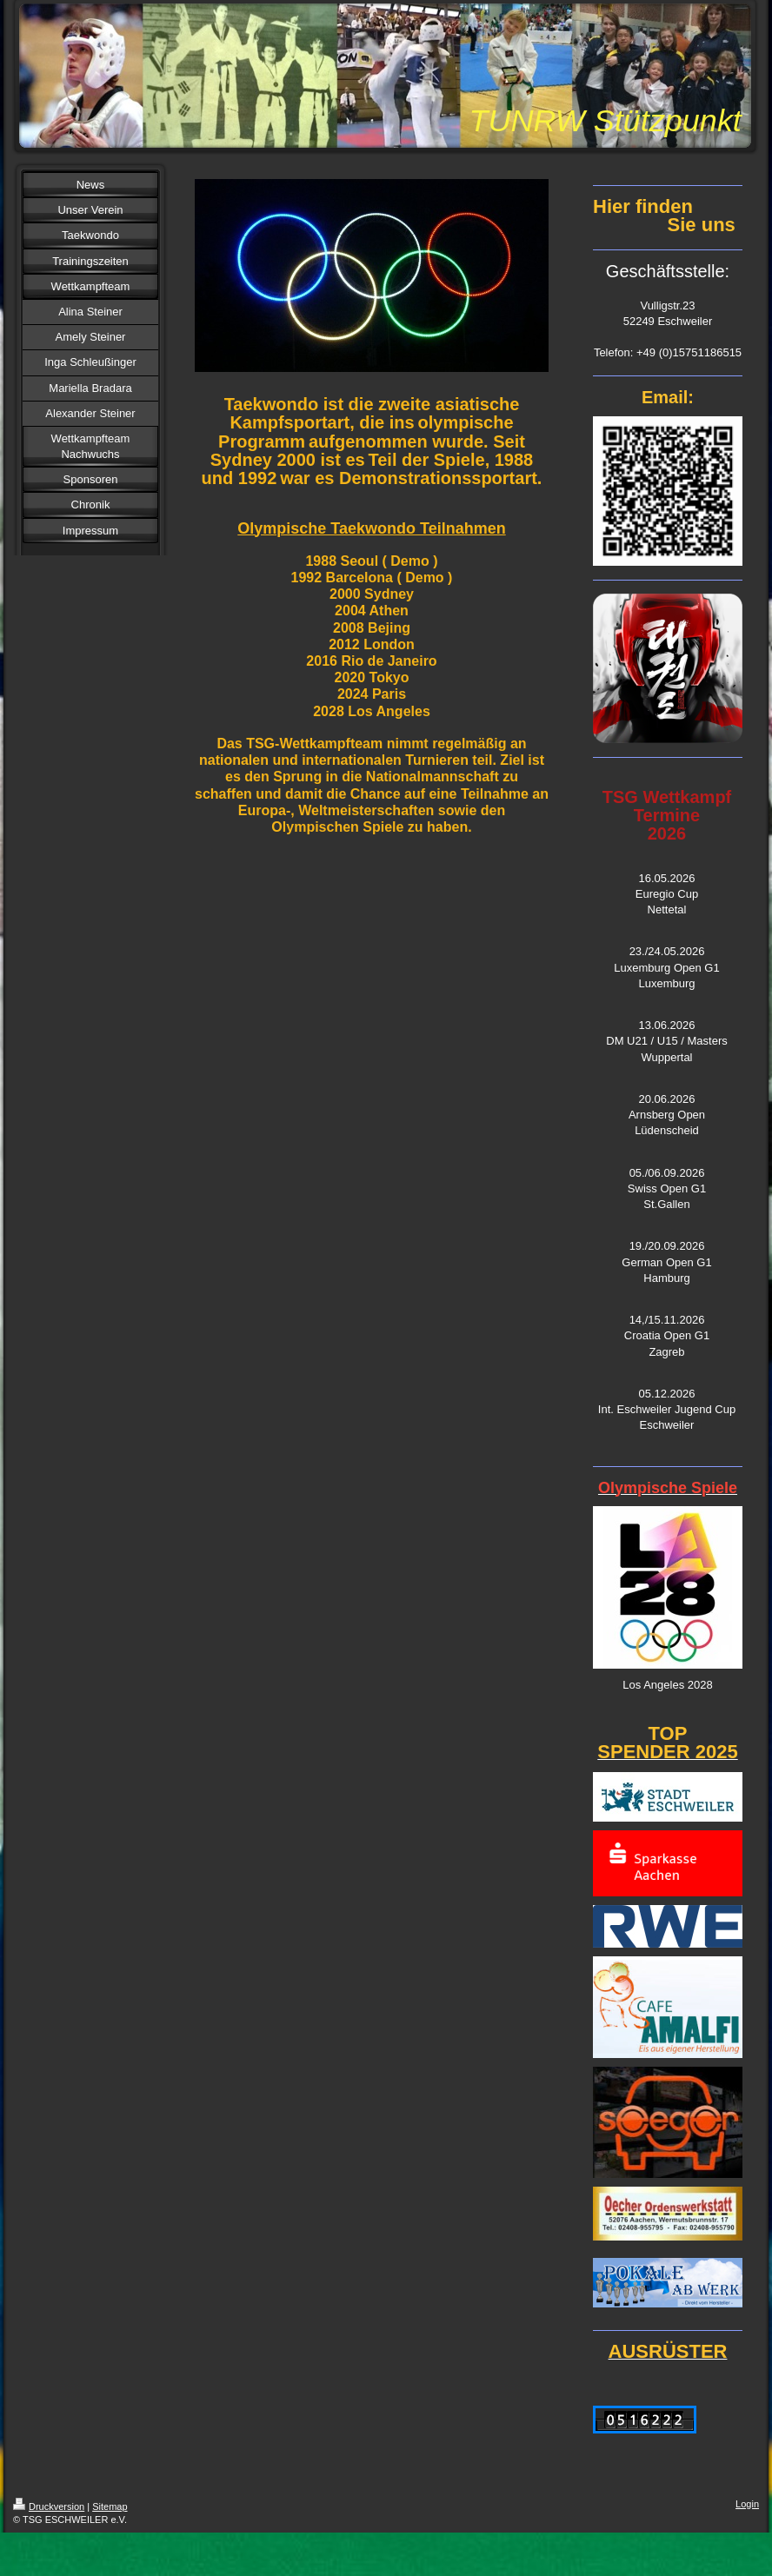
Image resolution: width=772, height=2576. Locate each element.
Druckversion (48, 2506)
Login (747, 2504)
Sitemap (109, 2506)
